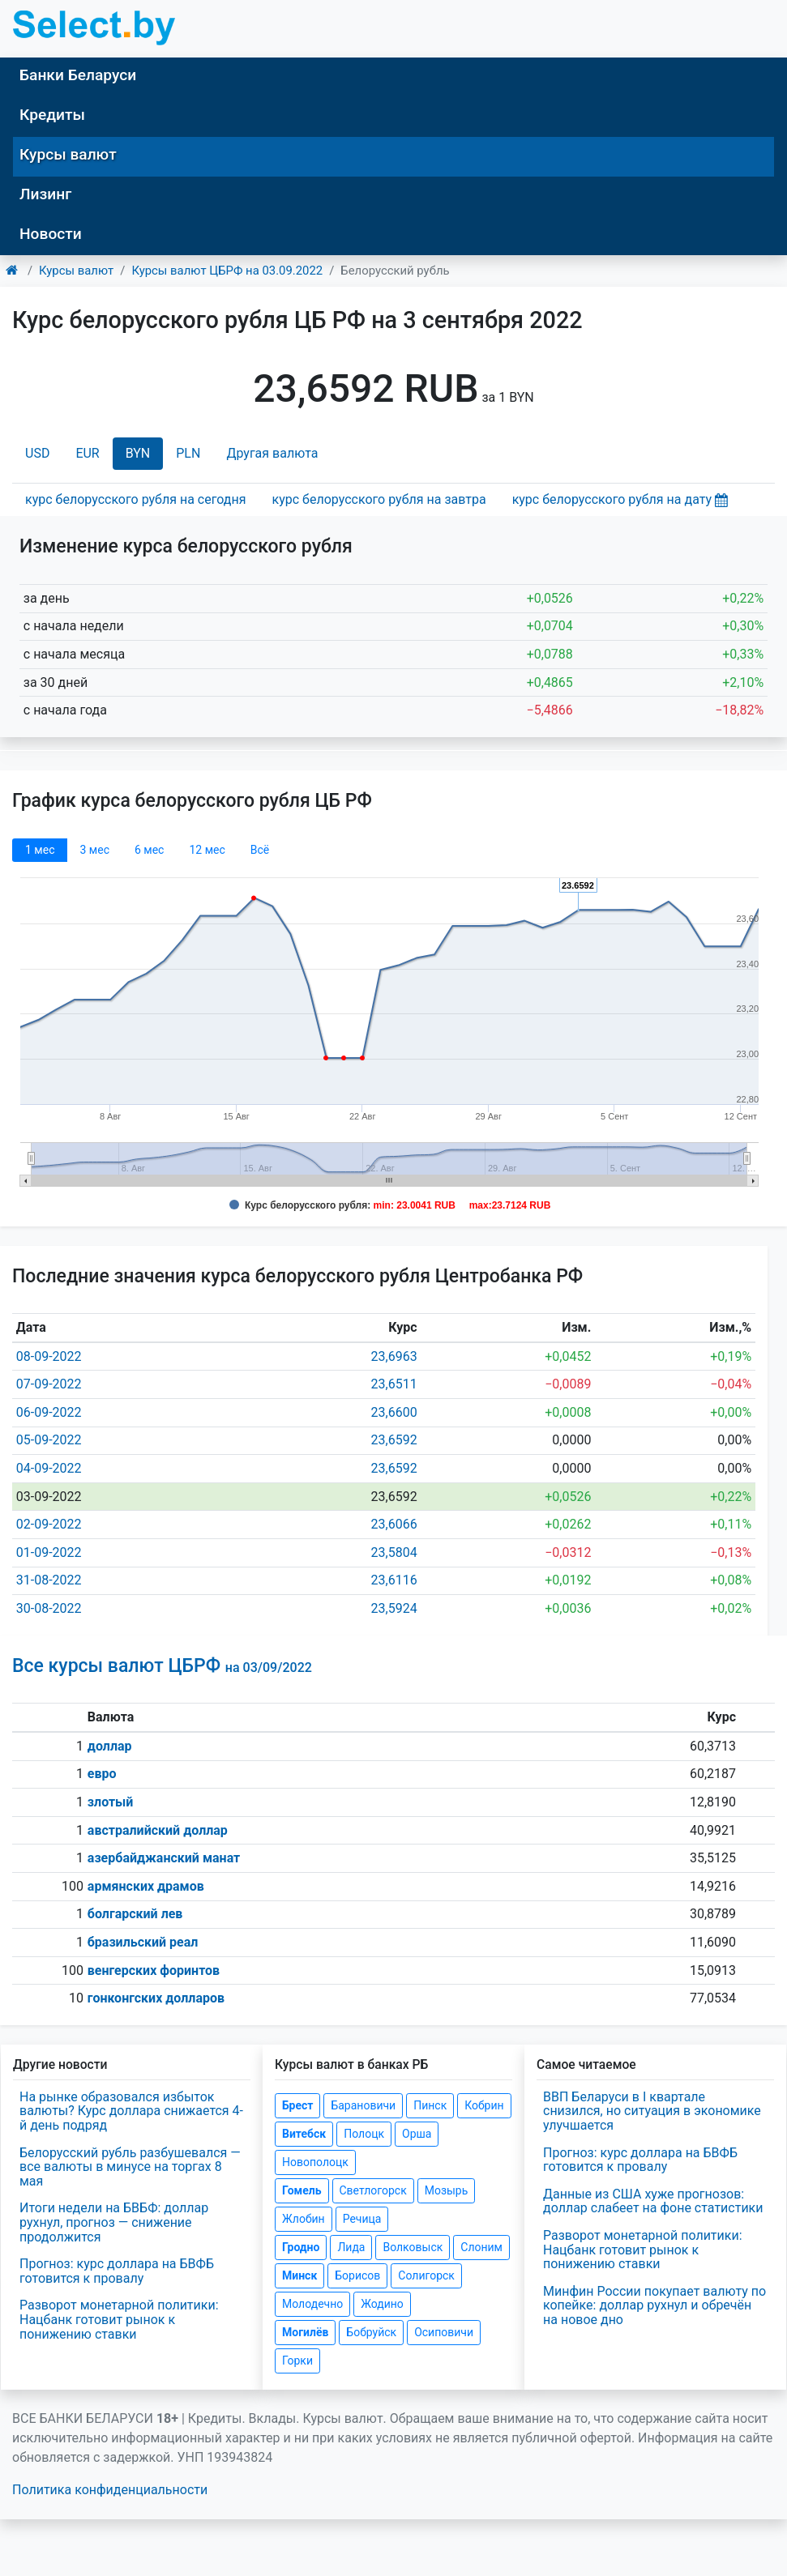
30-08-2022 (49, 1608)
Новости (50, 233)
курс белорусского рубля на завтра (379, 499)
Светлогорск (373, 2190)
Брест (297, 2105)
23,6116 (394, 1580)
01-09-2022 (49, 1552)
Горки (297, 2360)
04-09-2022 (49, 1468)
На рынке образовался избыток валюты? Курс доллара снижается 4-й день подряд (131, 2111)
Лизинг (45, 194)
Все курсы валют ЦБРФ (162, 1666)
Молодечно (312, 2303)
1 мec (39, 849)
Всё (259, 849)
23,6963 (394, 1356)
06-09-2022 (49, 1412)
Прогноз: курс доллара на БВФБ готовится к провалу (116, 2271)
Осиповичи (443, 2332)
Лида (351, 2247)
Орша (416, 2133)
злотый (111, 1802)
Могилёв (305, 2332)
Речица (362, 2218)
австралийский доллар (158, 1830)
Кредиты (52, 114)
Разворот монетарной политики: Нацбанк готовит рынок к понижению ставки (119, 2319)
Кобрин (483, 2105)
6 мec (149, 849)
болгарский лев (135, 1913)
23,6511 (394, 1384)
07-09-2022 (49, 1384)
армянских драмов (146, 1886)
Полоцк (364, 2133)
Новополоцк (315, 2162)
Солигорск (426, 2275)
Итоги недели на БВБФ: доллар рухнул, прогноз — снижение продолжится (113, 2222)
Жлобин (303, 2218)
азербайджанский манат (164, 1858)
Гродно (300, 2247)
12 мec (207, 849)
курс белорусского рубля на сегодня (135, 499)
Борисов (357, 2275)
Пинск (430, 2105)
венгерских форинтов (154, 1970)
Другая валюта (272, 453)
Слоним (481, 2247)
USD (37, 453)
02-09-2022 (49, 1524)
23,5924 (394, 1608)
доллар (110, 1746)
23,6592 (394, 1440)
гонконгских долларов (156, 1998)
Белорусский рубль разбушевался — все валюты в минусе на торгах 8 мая (130, 2167)
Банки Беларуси (77, 75)
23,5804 (394, 1552)
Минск (299, 2275)
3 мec (94, 849)
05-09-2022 (49, 1440)
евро (102, 1773)
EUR (87, 453)
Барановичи (363, 2105)
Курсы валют (68, 154)
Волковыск (413, 2247)
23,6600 (394, 1412)
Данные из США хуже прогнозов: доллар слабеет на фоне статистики (653, 2201)
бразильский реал (143, 1942)
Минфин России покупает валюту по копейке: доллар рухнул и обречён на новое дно (654, 2305)
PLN (188, 453)
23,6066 (394, 1524)
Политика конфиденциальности (109, 2489)
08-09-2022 (49, 1356)
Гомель (302, 2190)
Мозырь (446, 2190)
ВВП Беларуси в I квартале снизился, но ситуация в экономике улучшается (652, 2111)
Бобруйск (371, 2332)
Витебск (304, 2133)
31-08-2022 (49, 1580)
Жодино (382, 2303)
